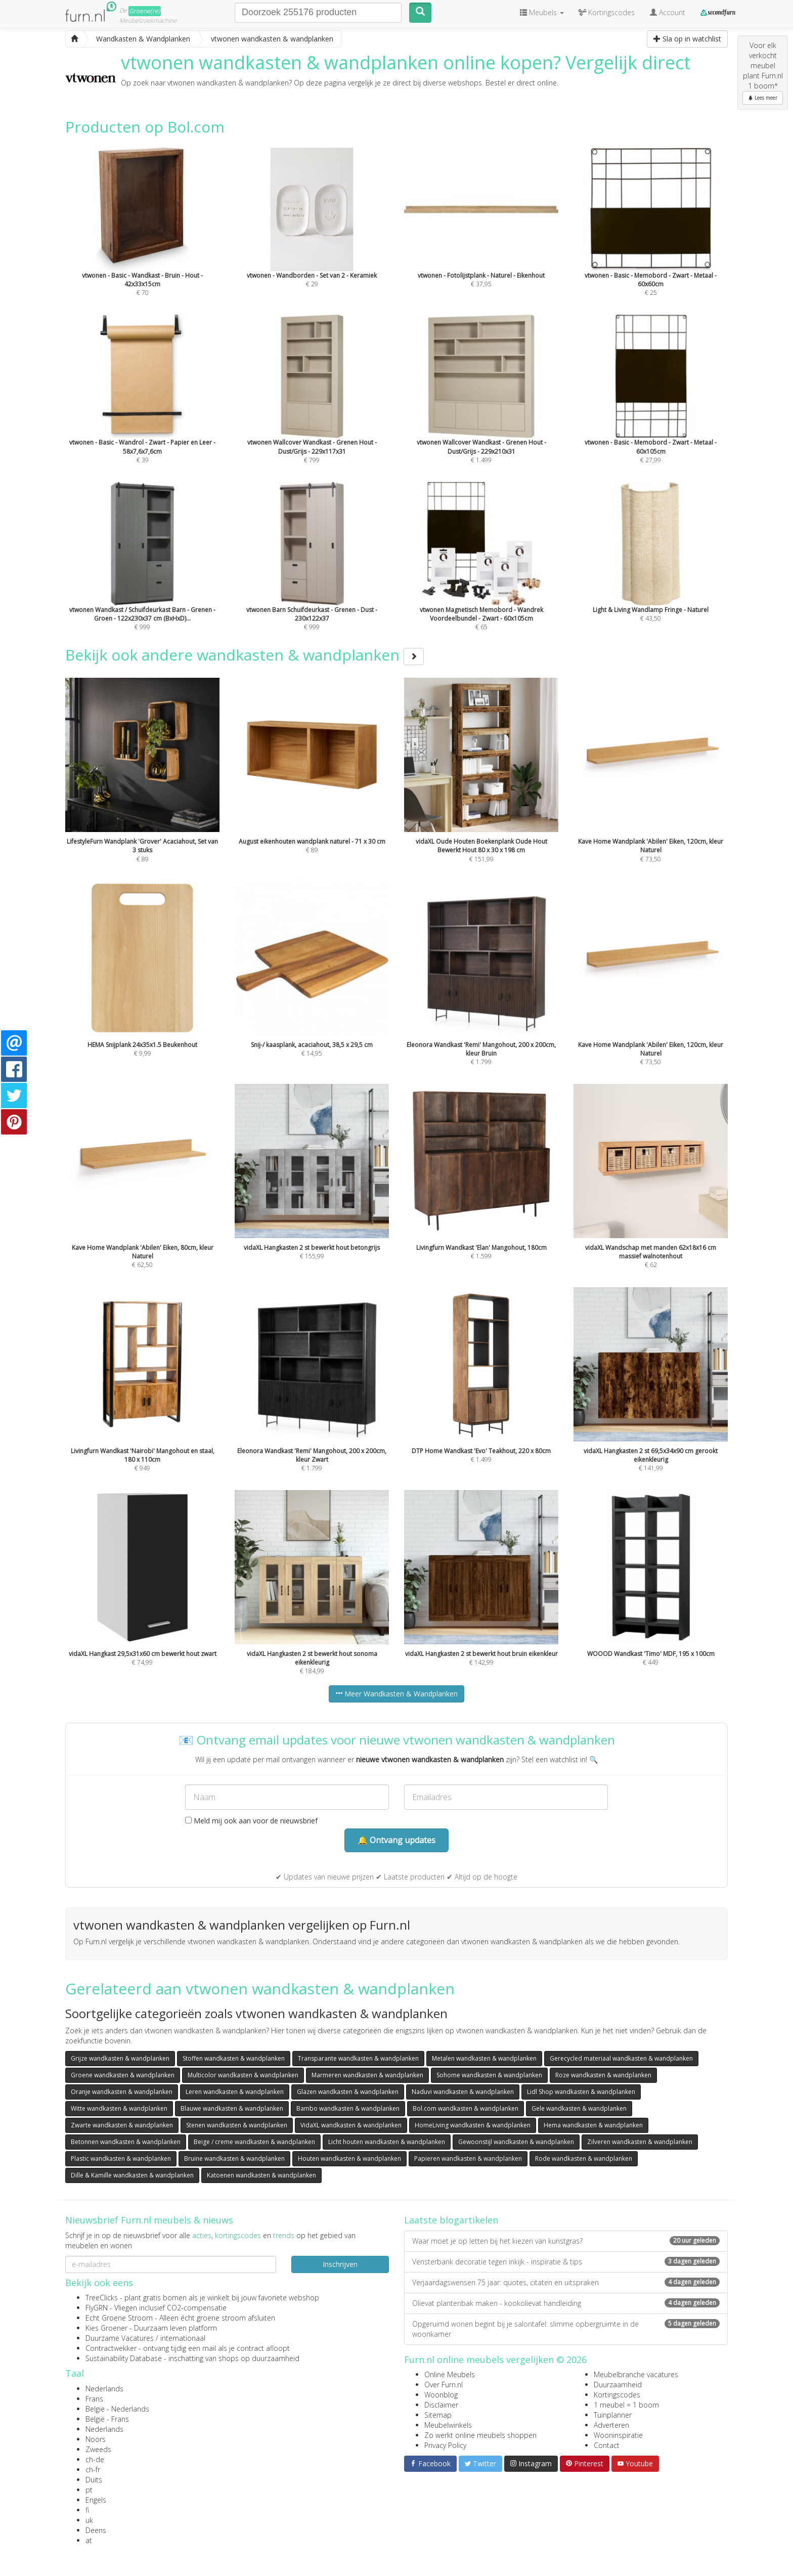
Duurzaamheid (618, 2384)
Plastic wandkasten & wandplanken (121, 2158)
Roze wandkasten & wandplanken (603, 2075)
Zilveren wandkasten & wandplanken (639, 2141)
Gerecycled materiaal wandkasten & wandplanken (621, 2058)
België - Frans (107, 2419)
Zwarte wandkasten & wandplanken (122, 2125)
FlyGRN (96, 2307)
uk (89, 2520)
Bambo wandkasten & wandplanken (348, 2108)
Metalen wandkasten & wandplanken (484, 2058)
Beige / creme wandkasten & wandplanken (254, 2141)
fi (87, 2510)
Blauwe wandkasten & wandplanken (232, 2108)
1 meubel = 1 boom (626, 2405)
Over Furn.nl (443, 2384)
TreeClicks (101, 2297)
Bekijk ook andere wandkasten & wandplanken (244, 654)
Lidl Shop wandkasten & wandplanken (581, 2091)
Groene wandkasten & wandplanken (122, 2075)
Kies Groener (106, 2328)
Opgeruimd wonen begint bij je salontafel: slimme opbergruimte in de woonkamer (566, 2329)
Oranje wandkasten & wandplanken (121, 2091)
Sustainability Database (123, 2358)
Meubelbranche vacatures (636, 2374)
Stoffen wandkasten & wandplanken (234, 2058)
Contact (607, 2445)
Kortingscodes (617, 2394)
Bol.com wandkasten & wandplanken (465, 2108)
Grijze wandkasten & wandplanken (120, 2058)
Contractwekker (111, 2348)
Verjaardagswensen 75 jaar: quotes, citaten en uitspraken (566, 2282)
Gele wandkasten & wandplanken (579, 2108)
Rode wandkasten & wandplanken (583, 2158)
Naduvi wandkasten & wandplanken (463, 2091)
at (88, 2540)
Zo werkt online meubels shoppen (480, 2435)
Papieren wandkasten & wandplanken (468, 2158)
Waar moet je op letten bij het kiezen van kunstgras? (566, 2241)
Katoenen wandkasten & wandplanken (261, 2175)
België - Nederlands (117, 2409)
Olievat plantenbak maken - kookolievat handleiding (566, 2303)
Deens (95, 2530)
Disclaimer (441, 2405)
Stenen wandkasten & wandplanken (236, 2125)
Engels (95, 2500)
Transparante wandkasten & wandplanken (358, 2058)
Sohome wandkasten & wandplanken (489, 2075)
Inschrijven (340, 2264)
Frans (94, 2399)
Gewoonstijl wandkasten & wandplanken (516, 2141)
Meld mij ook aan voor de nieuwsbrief (251, 1820)
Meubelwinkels (448, 2425)
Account (667, 12)
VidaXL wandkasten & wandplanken (351, 2125)
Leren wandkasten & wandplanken (235, 2091)
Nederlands (104, 2388)
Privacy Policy (445, 2445)
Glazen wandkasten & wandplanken (348, 2091)
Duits (93, 2479)
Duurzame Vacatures (119, 2338)
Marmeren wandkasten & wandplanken (367, 2075)
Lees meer (762, 97)
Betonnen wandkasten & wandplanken (126, 2141)
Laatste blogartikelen (451, 2220)
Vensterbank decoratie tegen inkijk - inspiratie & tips (566, 2261)
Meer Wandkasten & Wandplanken (396, 1693)
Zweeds (98, 2449)
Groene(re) (144, 11)
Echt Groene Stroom (119, 2318)
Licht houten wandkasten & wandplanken (386, 2141)
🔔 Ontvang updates (396, 1840)
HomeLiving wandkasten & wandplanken (473, 2125)
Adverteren (611, 2425)
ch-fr (92, 2469)
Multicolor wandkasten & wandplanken (243, 2075)
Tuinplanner (613, 2415)
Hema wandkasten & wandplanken (593, 2125)
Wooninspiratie (618, 2435)
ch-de (94, 2459)
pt (89, 2490)
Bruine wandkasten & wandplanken (234, 2158)
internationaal (182, 2338)
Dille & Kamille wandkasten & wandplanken (132, 2175)
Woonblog (441, 2394)
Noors (95, 2439)
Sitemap (438, 2415)
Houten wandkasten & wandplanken (349, 2158)
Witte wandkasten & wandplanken (119, 2108)
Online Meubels (449, 2374)
